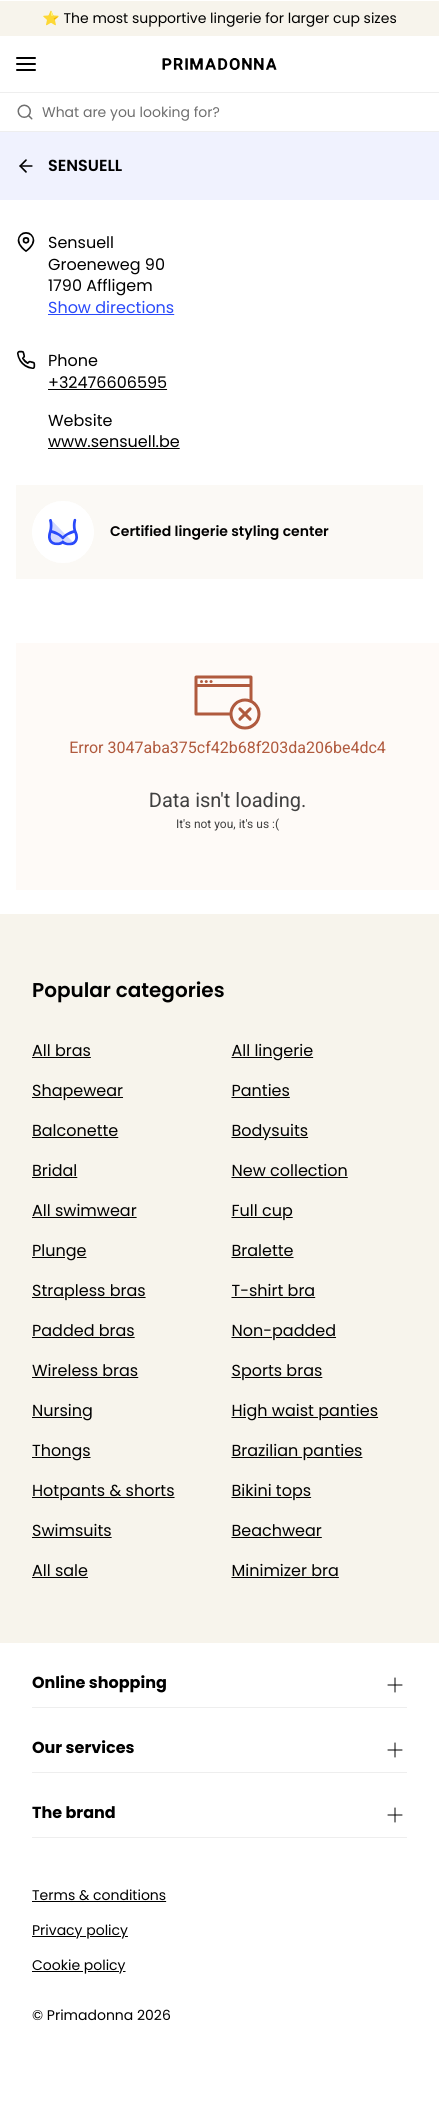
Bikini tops (272, 1490)
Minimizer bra (285, 1570)
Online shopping (219, 1684)
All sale (60, 1570)
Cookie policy (79, 1965)
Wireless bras (85, 1370)
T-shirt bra (274, 1290)
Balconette (75, 1130)
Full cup (262, 1210)
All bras (61, 1050)
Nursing (62, 1410)
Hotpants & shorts (103, 1490)
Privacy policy (80, 1930)
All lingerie (273, 1050)
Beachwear (277, 1530)
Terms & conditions (99, 1895)
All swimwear (84, 1210)
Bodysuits (270, 1130)
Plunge (59, 1250)
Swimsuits (72, 1530)
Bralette (263, 1250)
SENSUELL (69, 165)
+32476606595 (107, 382)
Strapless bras (89, 1290)
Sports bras (277, 1370)
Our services (219, 1749)
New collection (290, 1170)
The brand (219, 1814)
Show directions (111, 307)
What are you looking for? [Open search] (118, 112)
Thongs (61, 1450)
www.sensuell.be (114, 441)
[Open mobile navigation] (26, 64)
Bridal (54, 1170)
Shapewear (77, 1090)
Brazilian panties (297, 1450)
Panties (261, 1090)
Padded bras (83, 1330)
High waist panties (305, 1410)
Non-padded (284, 1330)
